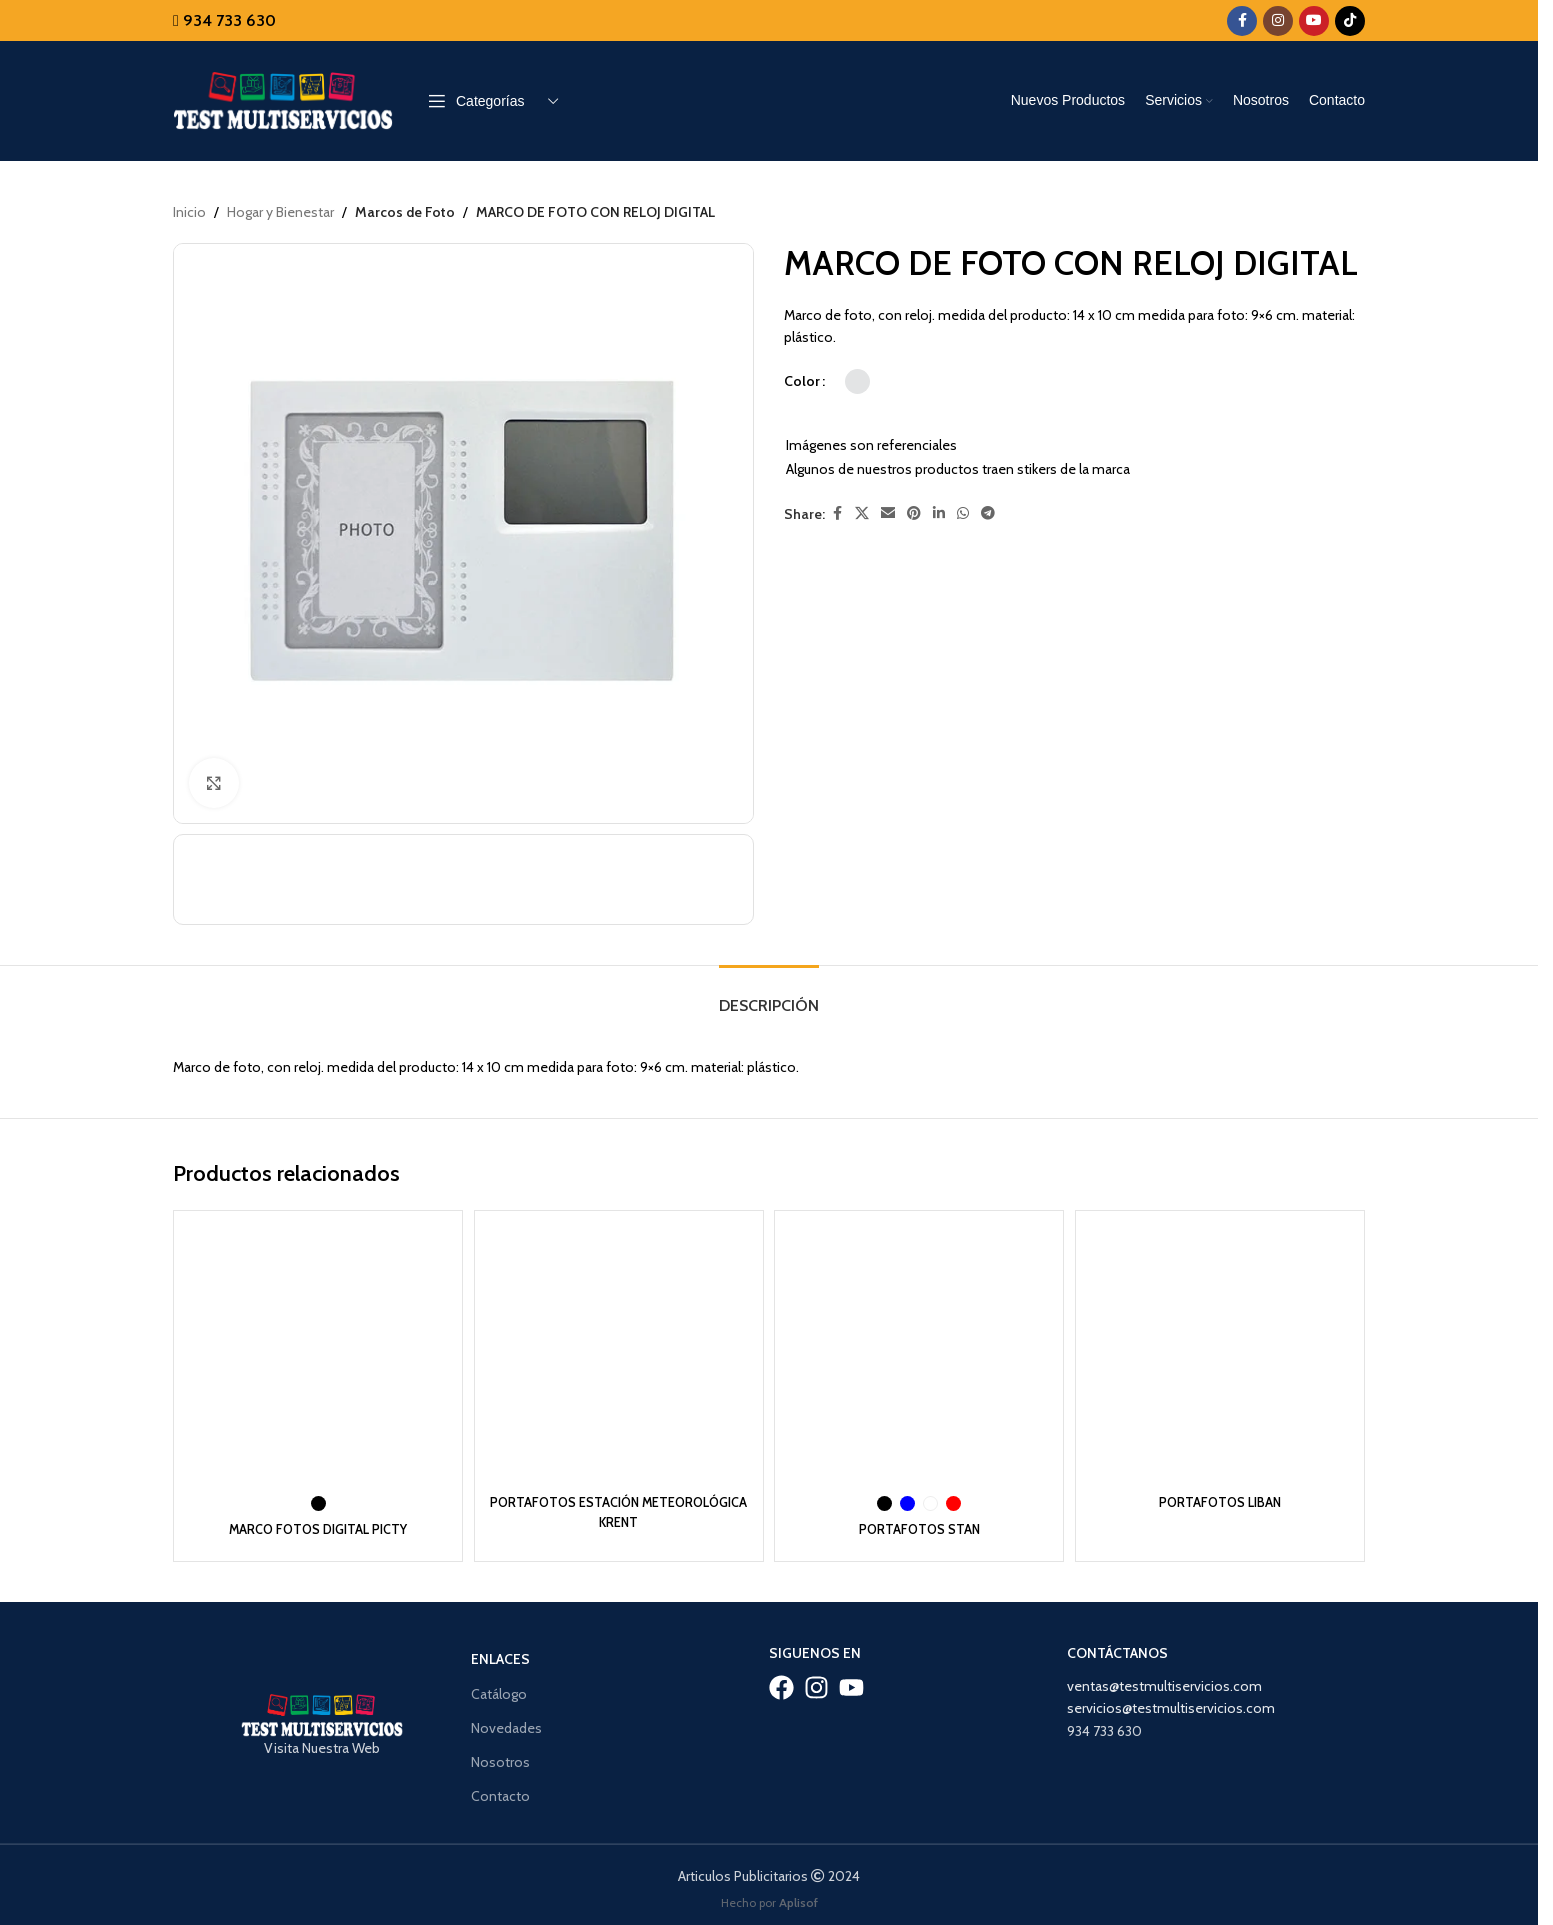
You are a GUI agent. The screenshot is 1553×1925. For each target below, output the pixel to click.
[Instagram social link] (1278, 21)
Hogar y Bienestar (280, 212)
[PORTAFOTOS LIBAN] (1223, 1352)
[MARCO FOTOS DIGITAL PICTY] (314, 1352)
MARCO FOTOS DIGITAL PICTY (315, 1524)
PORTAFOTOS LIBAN (1224, 1497)
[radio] (857, 381)
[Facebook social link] (1242, 21)
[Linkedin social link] (939, 514)
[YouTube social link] (1314, 21)
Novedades (506, 1722)
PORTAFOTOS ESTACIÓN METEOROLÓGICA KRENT (618, 1507)
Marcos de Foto (403, 212)
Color (802, 381)
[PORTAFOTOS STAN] (920, 1352)
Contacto (500, 1790)
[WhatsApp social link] (963, 514)
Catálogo (499, 1688)
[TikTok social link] (1350, 21)
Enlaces (500, 1654)
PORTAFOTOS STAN (920, 1524)
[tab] (769, 996)
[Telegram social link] (988, 514)
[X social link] (862, 514)
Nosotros (500, 1756)
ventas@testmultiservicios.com (1164, 1680)
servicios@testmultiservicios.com (1171, 1702)
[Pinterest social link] (914, 514)
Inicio (189, 212)
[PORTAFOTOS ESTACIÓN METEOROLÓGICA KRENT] (617, 1352)
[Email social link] (888, 514)
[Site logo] (283, 99)
